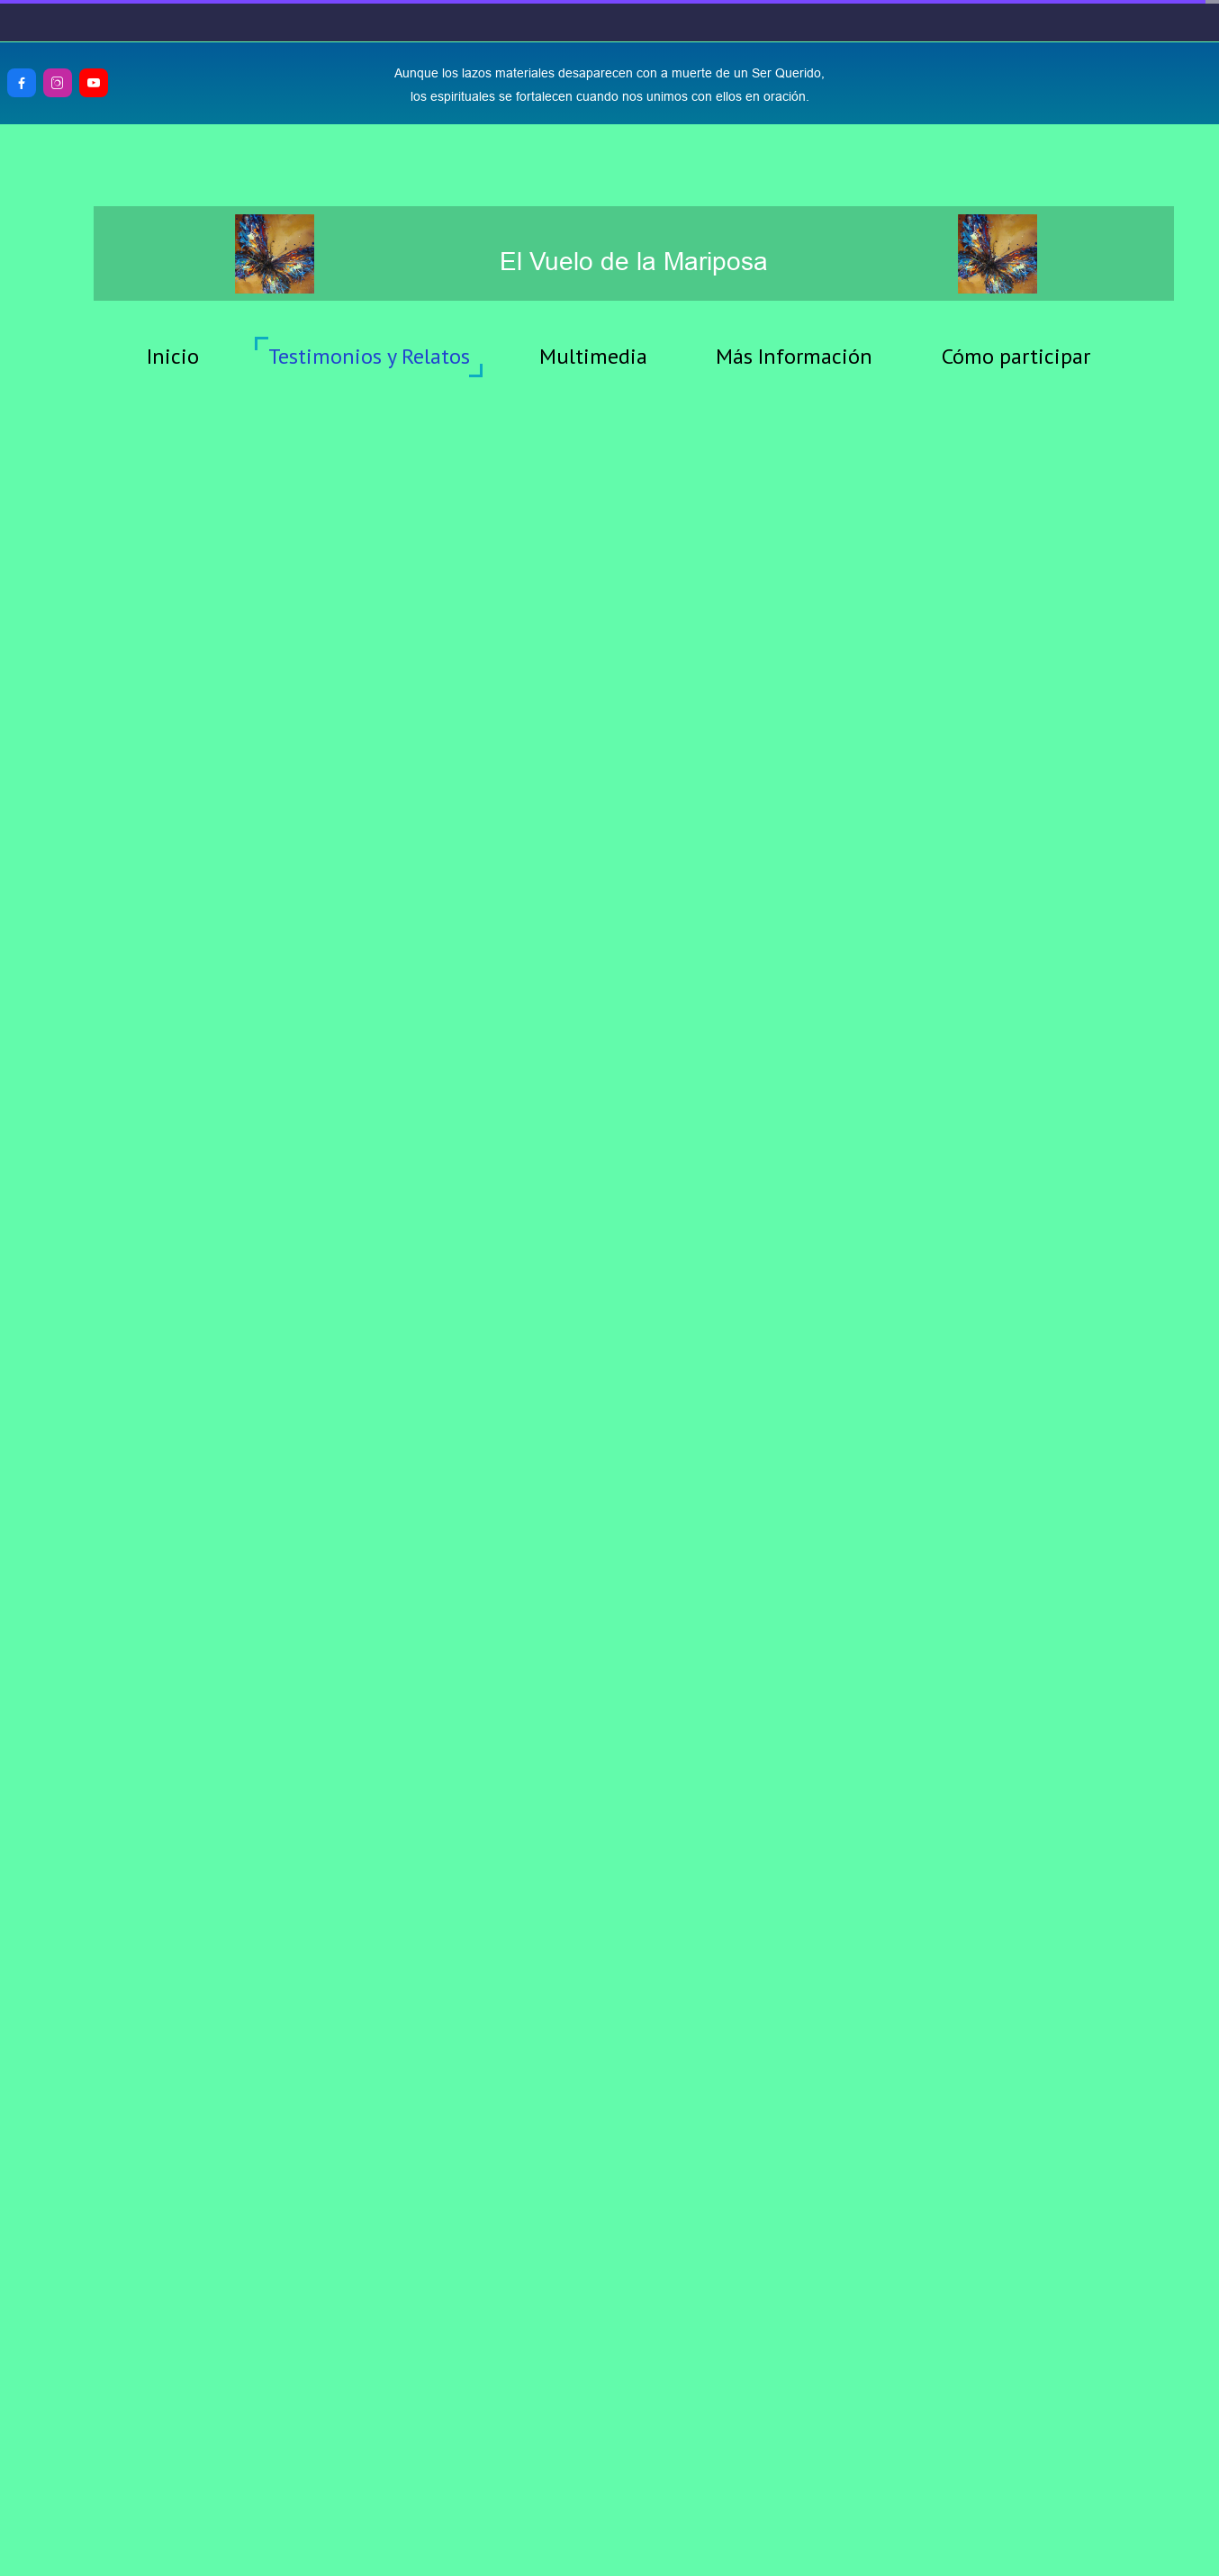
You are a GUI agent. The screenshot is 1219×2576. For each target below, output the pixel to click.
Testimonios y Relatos (369, 356)
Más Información (794, 356)
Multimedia (593, 356)
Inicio (173, 356)
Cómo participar (1016, 356)
